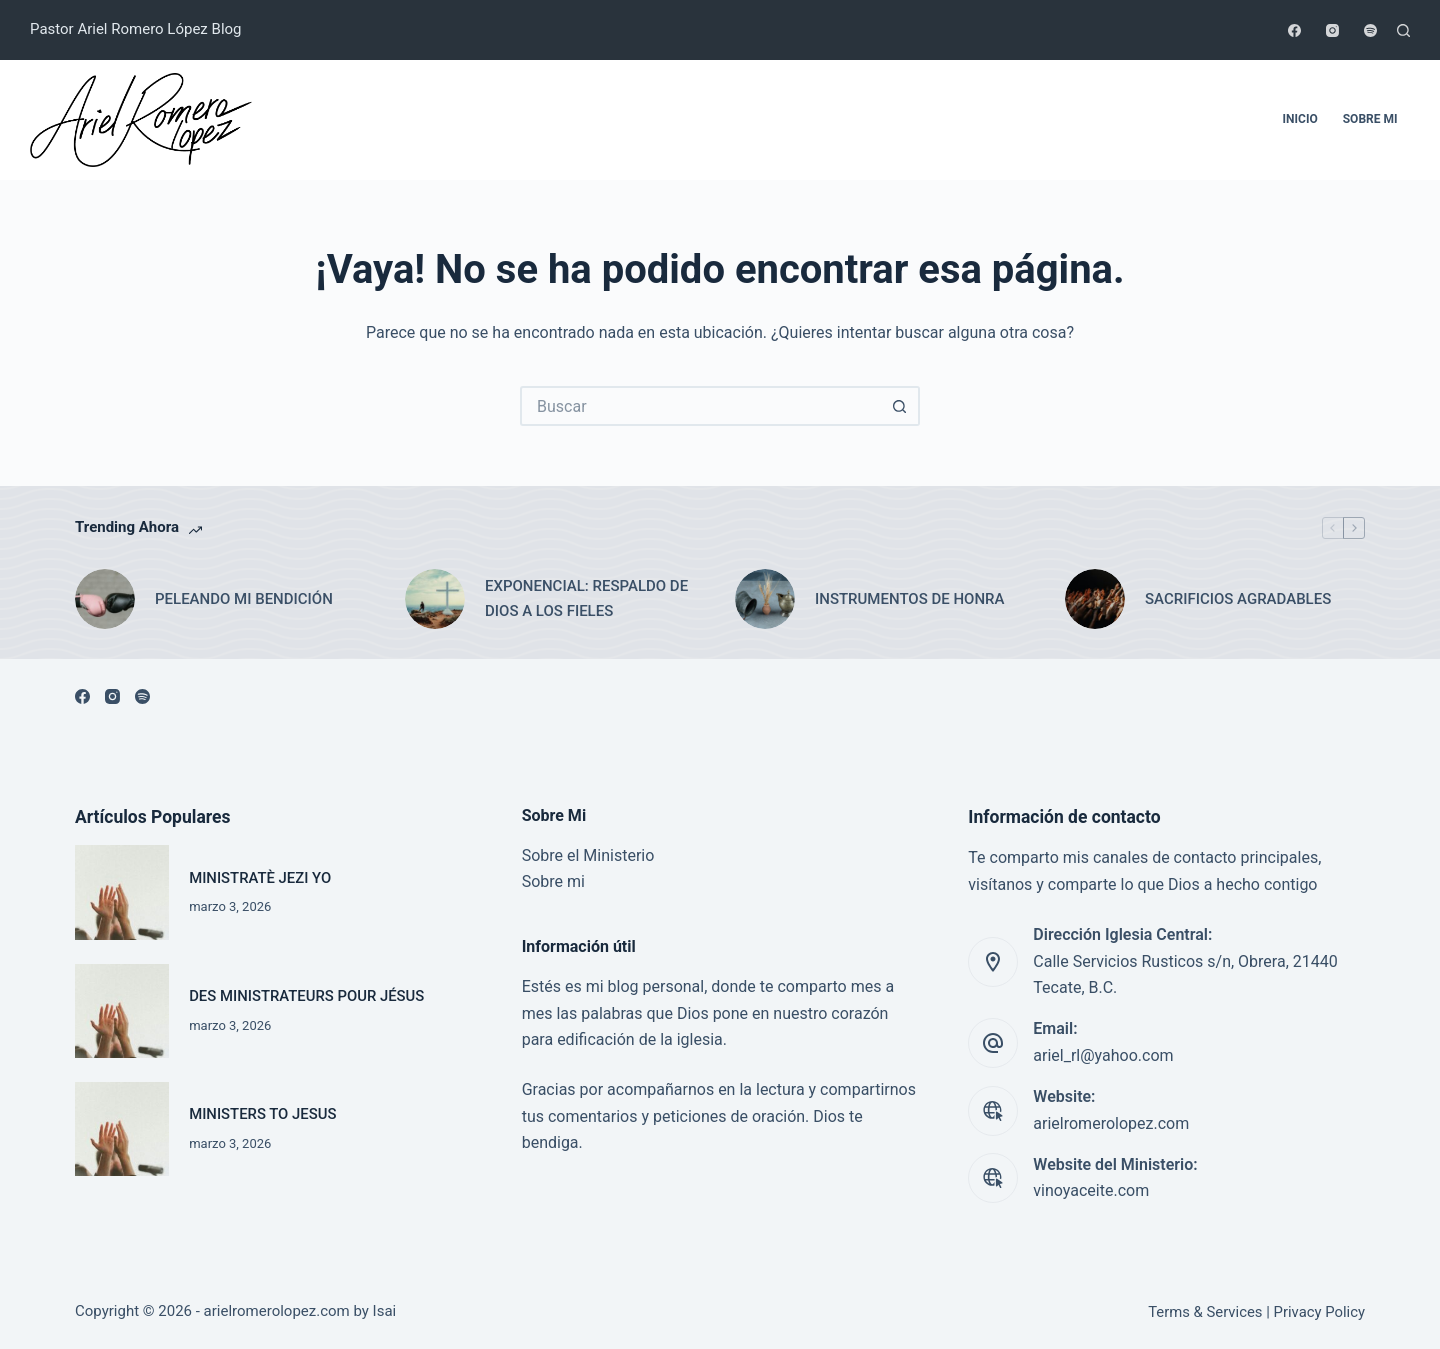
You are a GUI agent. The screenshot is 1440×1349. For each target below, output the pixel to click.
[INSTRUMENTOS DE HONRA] (765, 599)
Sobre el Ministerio (588, 855)
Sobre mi (1370, 119)
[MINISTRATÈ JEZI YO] (122, 892)
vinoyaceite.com (1091, 1190)
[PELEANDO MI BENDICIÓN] (105, 599)
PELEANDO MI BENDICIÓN (244, 599)
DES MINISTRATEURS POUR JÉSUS (306, 996)
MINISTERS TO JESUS (262, 1114)
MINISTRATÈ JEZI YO (260, 878)
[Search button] (900, 406)
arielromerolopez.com (1111, 1123)
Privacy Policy (1319, 1312)
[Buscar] (1403, 30)
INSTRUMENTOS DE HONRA (909, 599)
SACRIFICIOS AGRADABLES (1238, 599)
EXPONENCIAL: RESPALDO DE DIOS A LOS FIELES (586, 598)
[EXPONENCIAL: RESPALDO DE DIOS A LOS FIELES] (435, 599)
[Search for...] (700, 406)
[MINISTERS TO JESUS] (122, 1129)
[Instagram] (1332, 30)
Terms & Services (1205, 1312)
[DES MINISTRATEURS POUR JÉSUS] (122, 1011)
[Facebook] (1294, 30)
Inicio (1300, 119)
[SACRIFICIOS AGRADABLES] (1095, 599)
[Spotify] (1370, 30)
